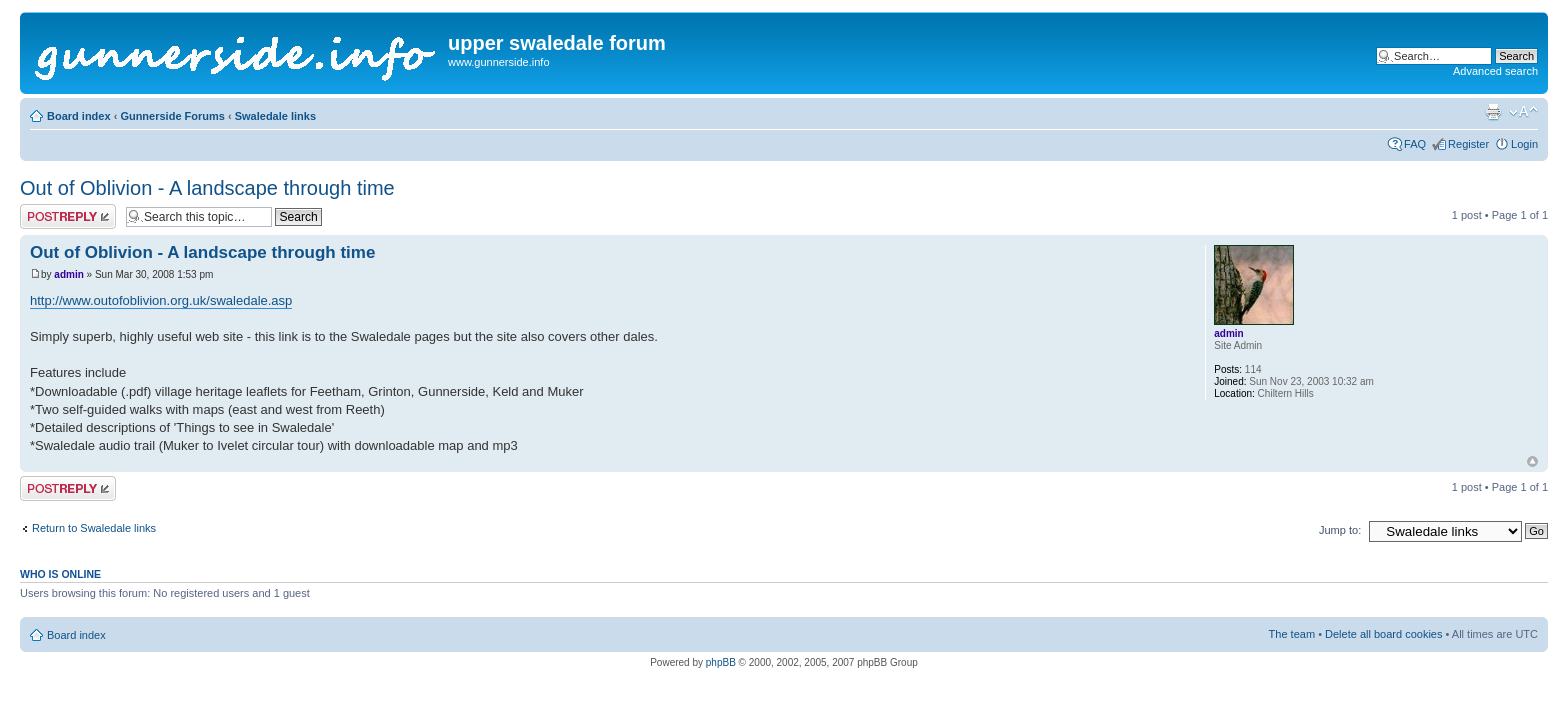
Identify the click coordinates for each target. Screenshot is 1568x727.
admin (68, 274)
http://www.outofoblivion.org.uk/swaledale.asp (161, 300)
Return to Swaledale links (94, 528)
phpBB (721, 662)
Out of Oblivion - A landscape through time (207, 188)
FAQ (1415, 144)
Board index (79, 116)
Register (1468, 144)
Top (1532, 461)
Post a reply (68, 216)
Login (1524, 144)
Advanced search (1495, 71)
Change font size (1523, 112)
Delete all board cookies (1383, 634)
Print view (1493, 112)
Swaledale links (275, 116)
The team (1292, 634)
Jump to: (1340, 530)
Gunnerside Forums (172, 116)
